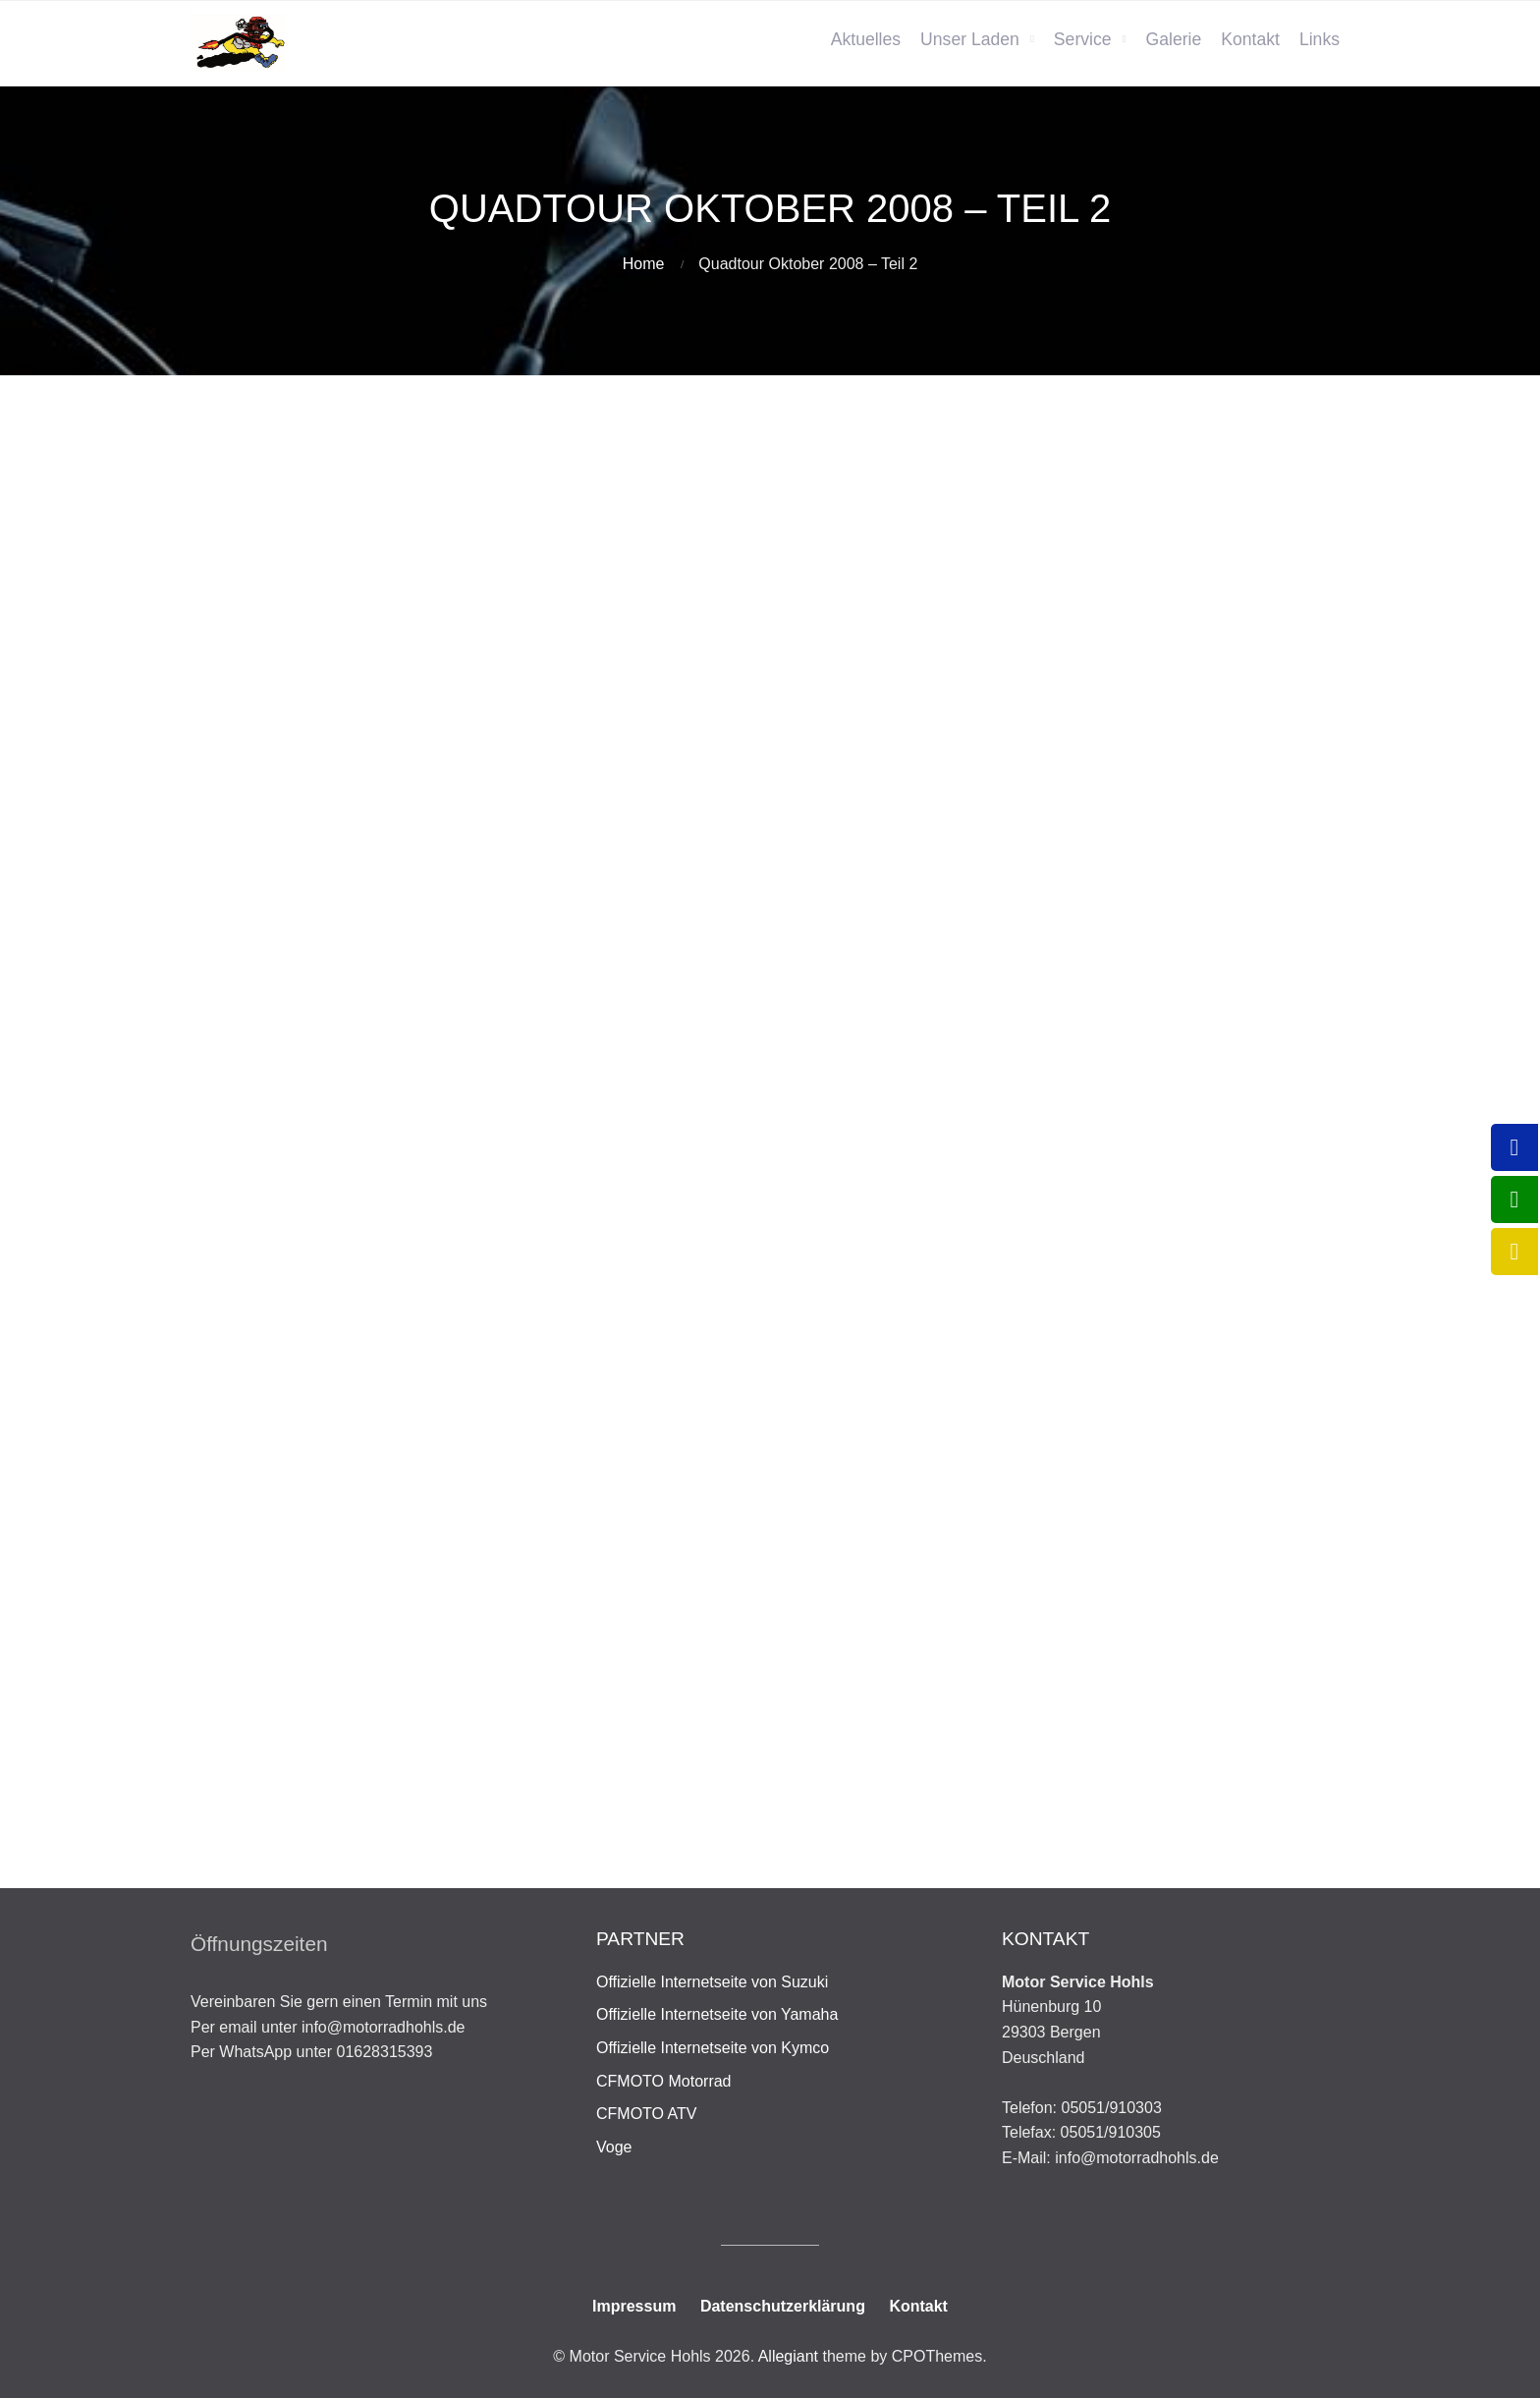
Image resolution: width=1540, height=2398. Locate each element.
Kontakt (1250, 39)
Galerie (1174, 39)
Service (1083, 39)
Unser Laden (969, 39)
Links (1319, 39)
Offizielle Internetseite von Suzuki (712, 1982)
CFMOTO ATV (646, 2113)
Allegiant (788, 2356)
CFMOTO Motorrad (664, 2081)
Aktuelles (866, 39)
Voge (614, 2147)
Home (644, 263)
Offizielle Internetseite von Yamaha (717, 2014)
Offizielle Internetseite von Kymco (712, 2047)
